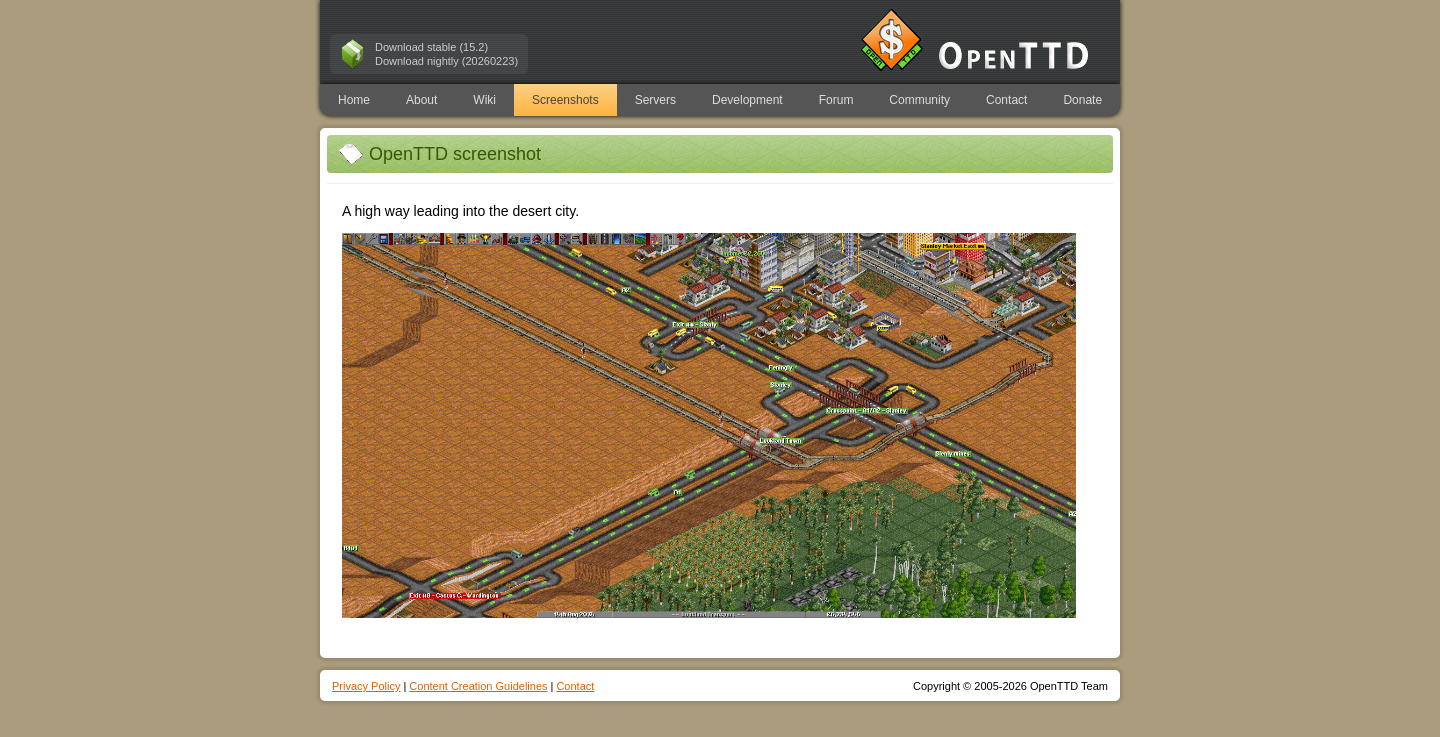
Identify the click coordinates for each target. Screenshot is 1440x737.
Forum (836, 100)
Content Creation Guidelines (478, 686)
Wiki (484, 100)
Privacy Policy (366, 686)
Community (919, 100)
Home (354, 100)
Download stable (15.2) (431, 47)
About (421, 100)
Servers (655, 100)
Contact (1006, 100)
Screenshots (565, 100)
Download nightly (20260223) (446, 61)
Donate (1082, 100)
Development (747, 100)
